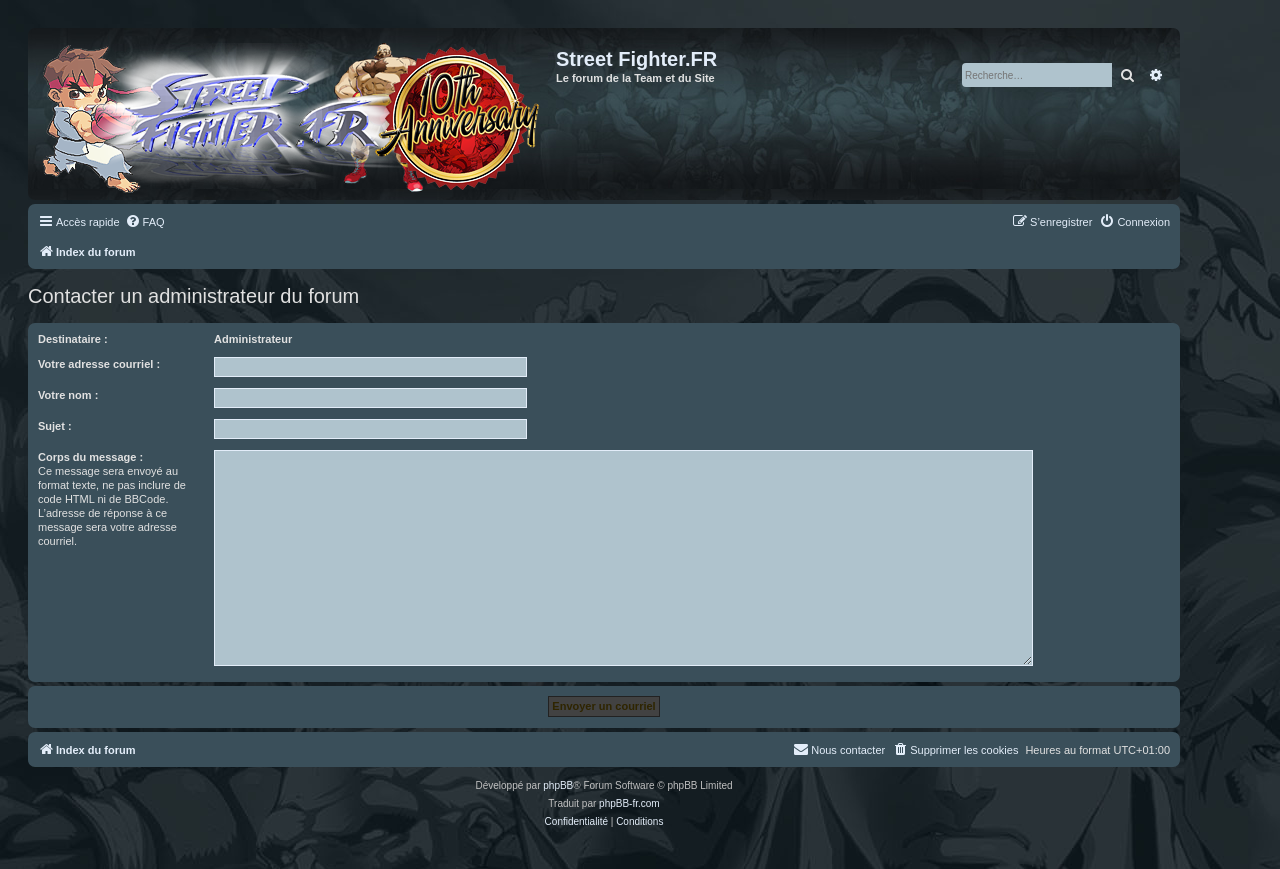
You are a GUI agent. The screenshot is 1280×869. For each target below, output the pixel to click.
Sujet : (55, 426)
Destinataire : (73, 339)
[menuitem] (145, 222)
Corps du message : (90, 457)
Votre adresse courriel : (99, 364)
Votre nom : (68, 395)
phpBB (558, 785)
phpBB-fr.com (629, 803)
